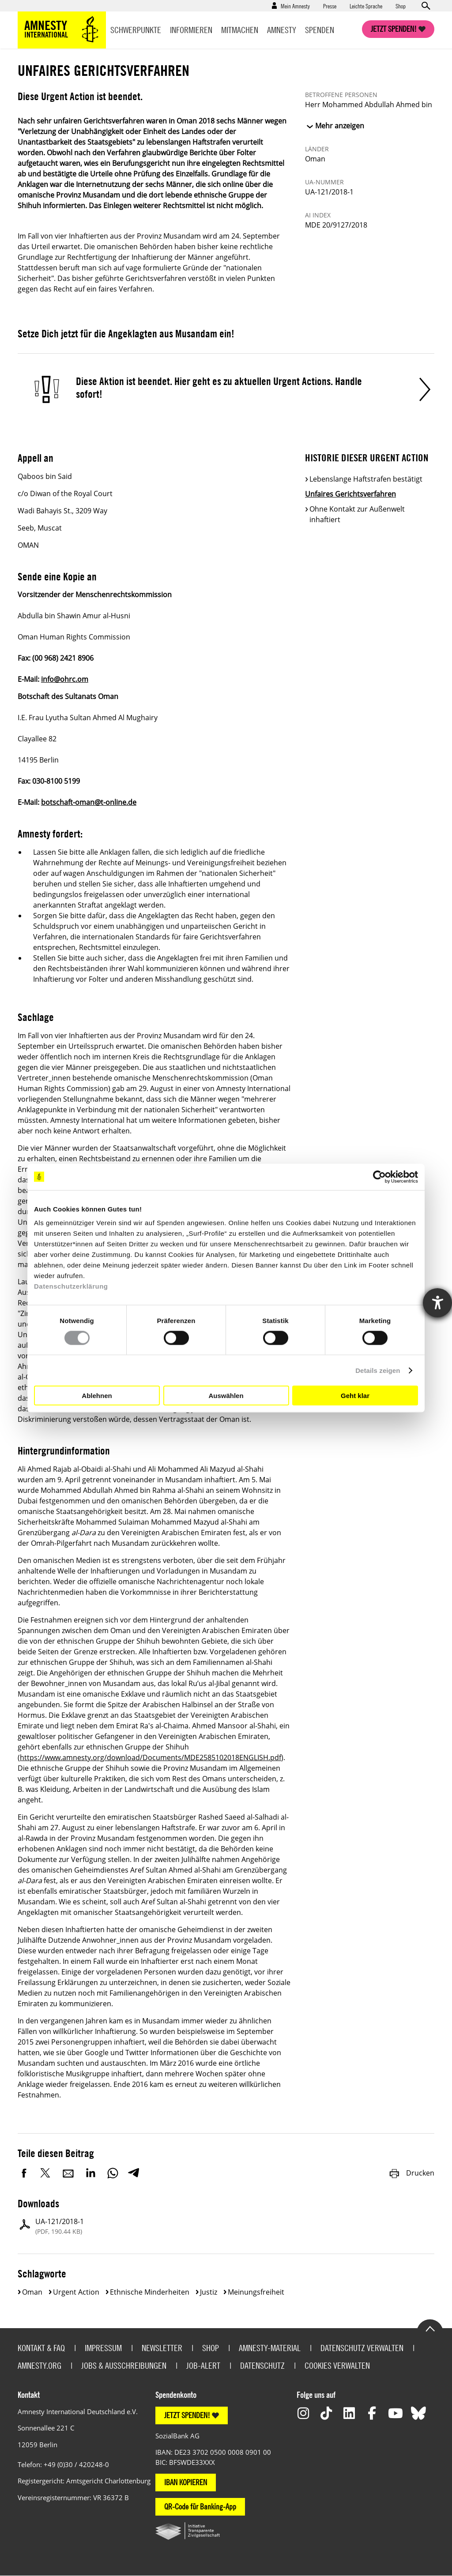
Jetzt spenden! (394, 29)
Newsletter (162, 2347)
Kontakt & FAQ (41, 2347)
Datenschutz (262, 2365)
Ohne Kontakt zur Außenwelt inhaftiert (357, 514)
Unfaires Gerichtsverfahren (350, 494)
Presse (329, 6)
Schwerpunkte (135, 29)
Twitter (46, 2173)
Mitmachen (239, 29)
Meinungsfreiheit (256, 2292)
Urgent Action (76, 2292)
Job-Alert (203, 2365)
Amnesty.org (39, 2365)
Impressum (103, 2347)
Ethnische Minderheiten (149, 2292)
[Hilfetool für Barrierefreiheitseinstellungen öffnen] (437, 1302)
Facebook (24, 2173)
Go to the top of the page (430, 2328)
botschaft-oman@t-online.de (88, 802)
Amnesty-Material (270, 2347)
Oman (32, 2292)
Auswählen (225, 1395)
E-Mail (68, 2173)
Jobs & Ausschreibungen (123, 2365)
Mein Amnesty (295, 6)
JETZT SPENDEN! (187, 2415)
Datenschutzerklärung (71, 1286)
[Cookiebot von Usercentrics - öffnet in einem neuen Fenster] (379, 1176)
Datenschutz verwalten (361, 2347)
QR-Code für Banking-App (200, 2506)
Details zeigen (377, 1370)
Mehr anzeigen (339, 126)
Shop (401, 6)
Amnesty (281, 29)
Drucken (411, 2173)
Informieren (191, 29)
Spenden (319, 29)
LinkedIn (90, 2173)
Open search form (425, 5)
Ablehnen (97, 1395)
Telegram (133, 2173)
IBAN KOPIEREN (185, 2482)
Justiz (208, 2292)
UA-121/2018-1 (59, 2226)
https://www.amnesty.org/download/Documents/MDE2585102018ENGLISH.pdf (150, 1757)
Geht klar (355, 1395)
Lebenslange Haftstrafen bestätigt (365, 479)
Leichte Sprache (366, 6)
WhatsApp (112, 2173)
